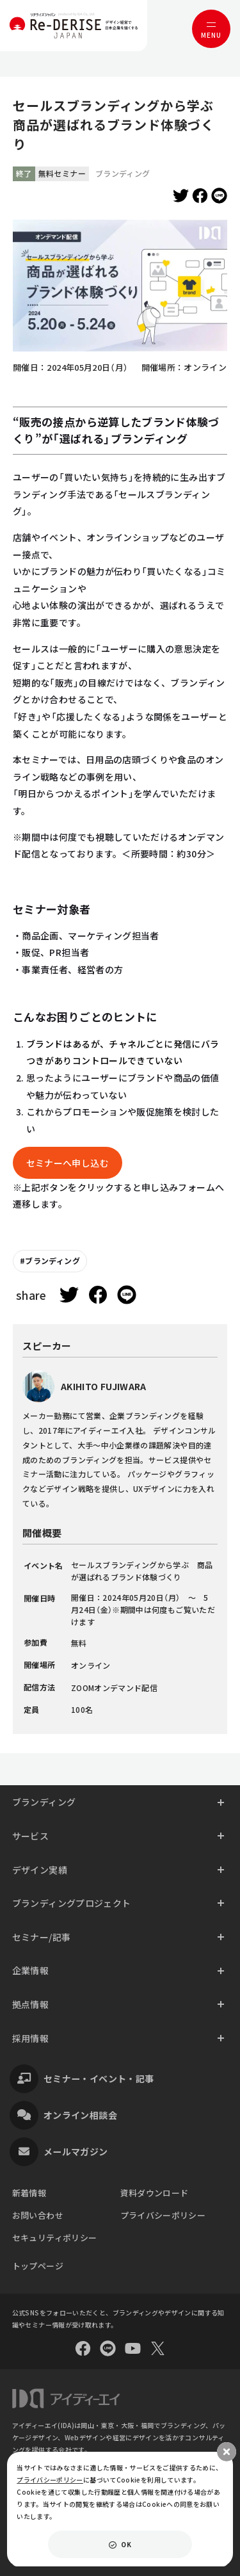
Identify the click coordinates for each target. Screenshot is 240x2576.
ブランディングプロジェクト (71, 1903)
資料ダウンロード (154, 2193)
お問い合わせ (37, 2215)
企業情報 (30, 1970)
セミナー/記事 (41, 1937)
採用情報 (30, 2038)
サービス (30, 1835)
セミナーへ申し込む (67, 1162)
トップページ (37, 2266)
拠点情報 (30, 2004)
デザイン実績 (39, 1869)
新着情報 (29, 2193)
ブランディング (52, 1260)
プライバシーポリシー (163, 2215)
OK (126, 2544)
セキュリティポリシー (54, 2238)
